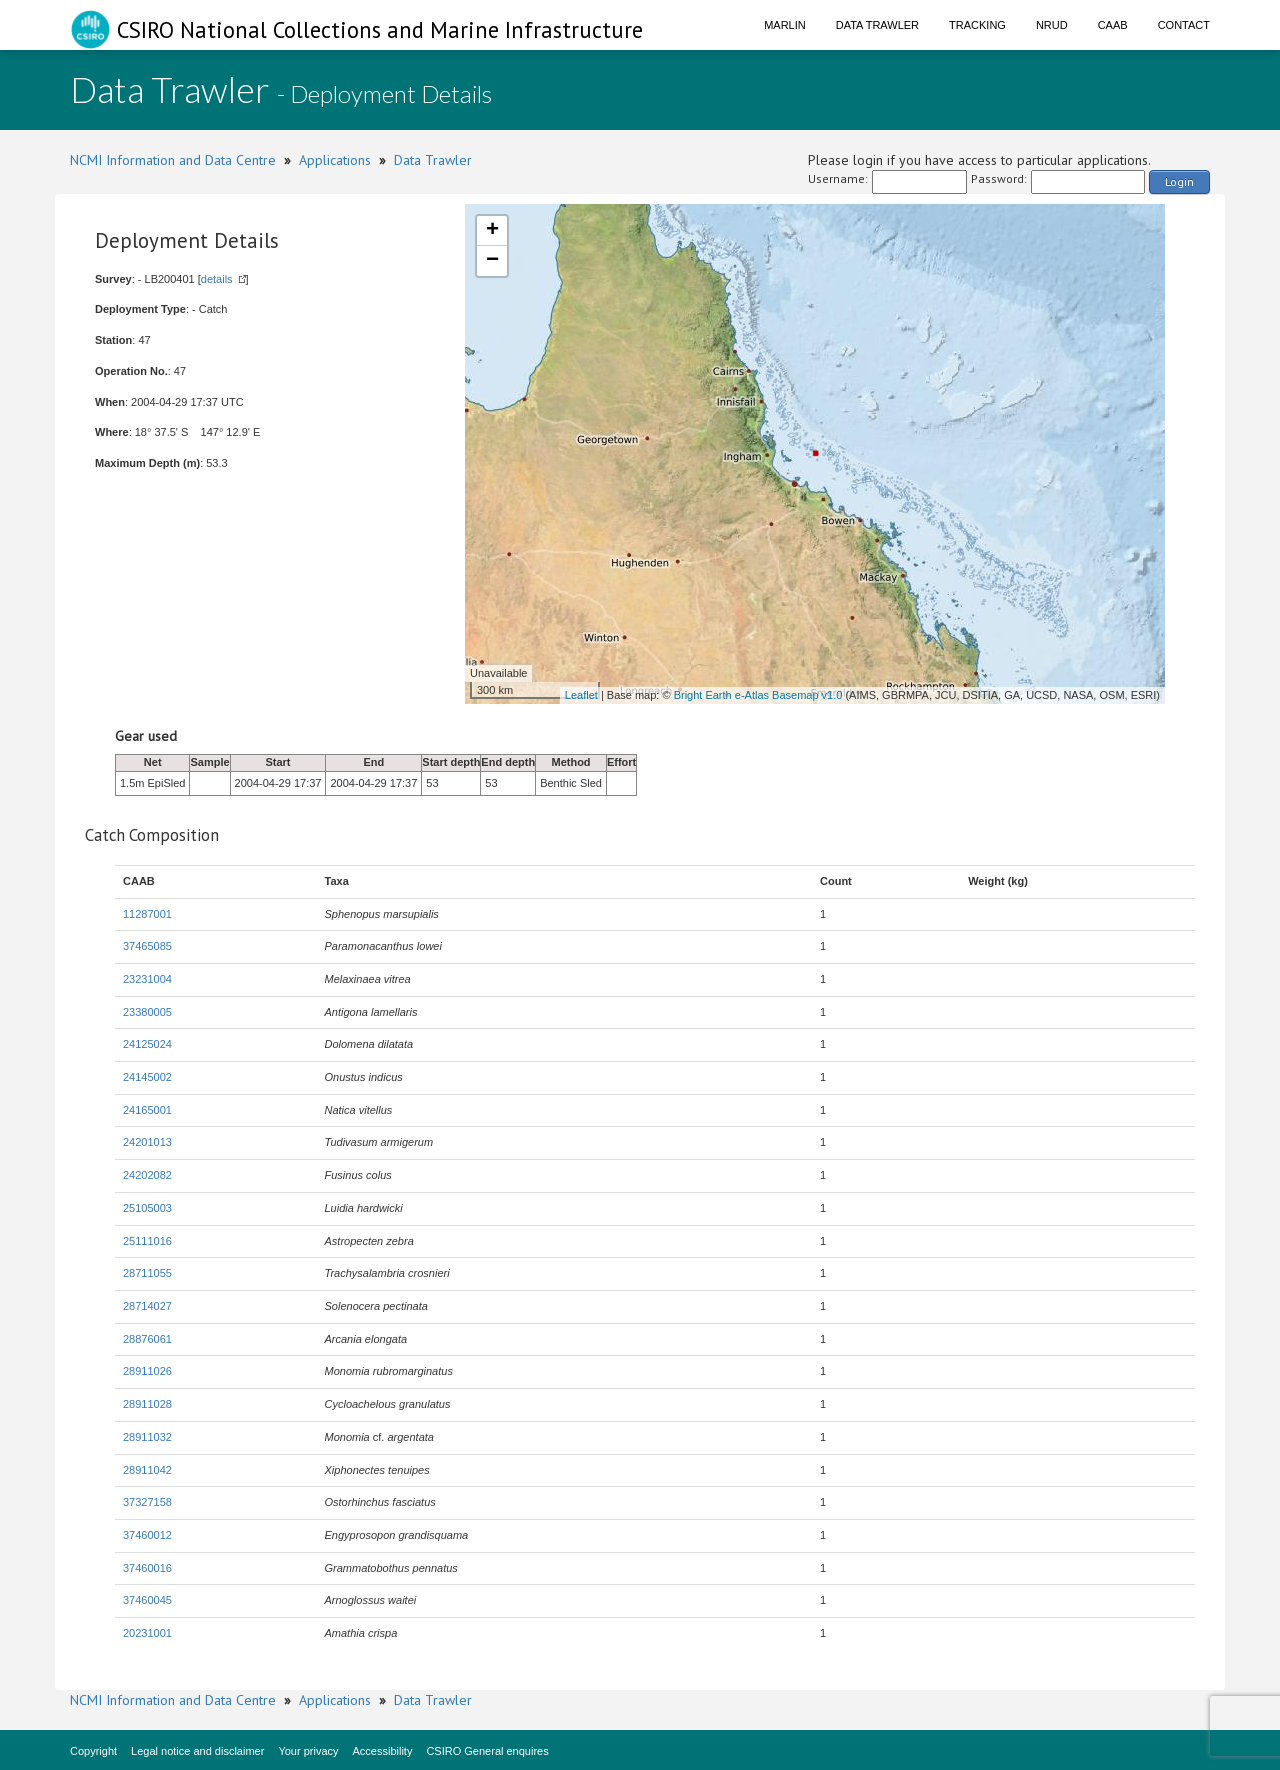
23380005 (147, 1012)
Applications (335, 160)
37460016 (147, 1568)
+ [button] (492, 231)
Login (1179, 181)
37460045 (147, 1600)
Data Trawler (877, 25)
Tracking (977, 25)
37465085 (147, 946)
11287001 (147, 914)
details (217, 279)
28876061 (147, 1339)
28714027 (147, 1306)
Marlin (785, 25)
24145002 (147, 1077)
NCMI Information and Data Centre (173, 160)
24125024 (147, 1044)
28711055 (147, 1273)
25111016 (147, 1241)
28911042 (147, 1470)
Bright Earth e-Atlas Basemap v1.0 (758, 695)
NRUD (1052, 25)
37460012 (147, 1535)
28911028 (147, 1404)
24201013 (147, 1142)
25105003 (147, 1208)
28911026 (147, 1371)
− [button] (492, 261)
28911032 (147, 1437)
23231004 (147, 979)
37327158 (147, 1502)
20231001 (147, 1633)
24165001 (147, 1110)
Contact (1184, 25)
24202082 (147, 1175)
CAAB (1113, 25)
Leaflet (581, 695)
